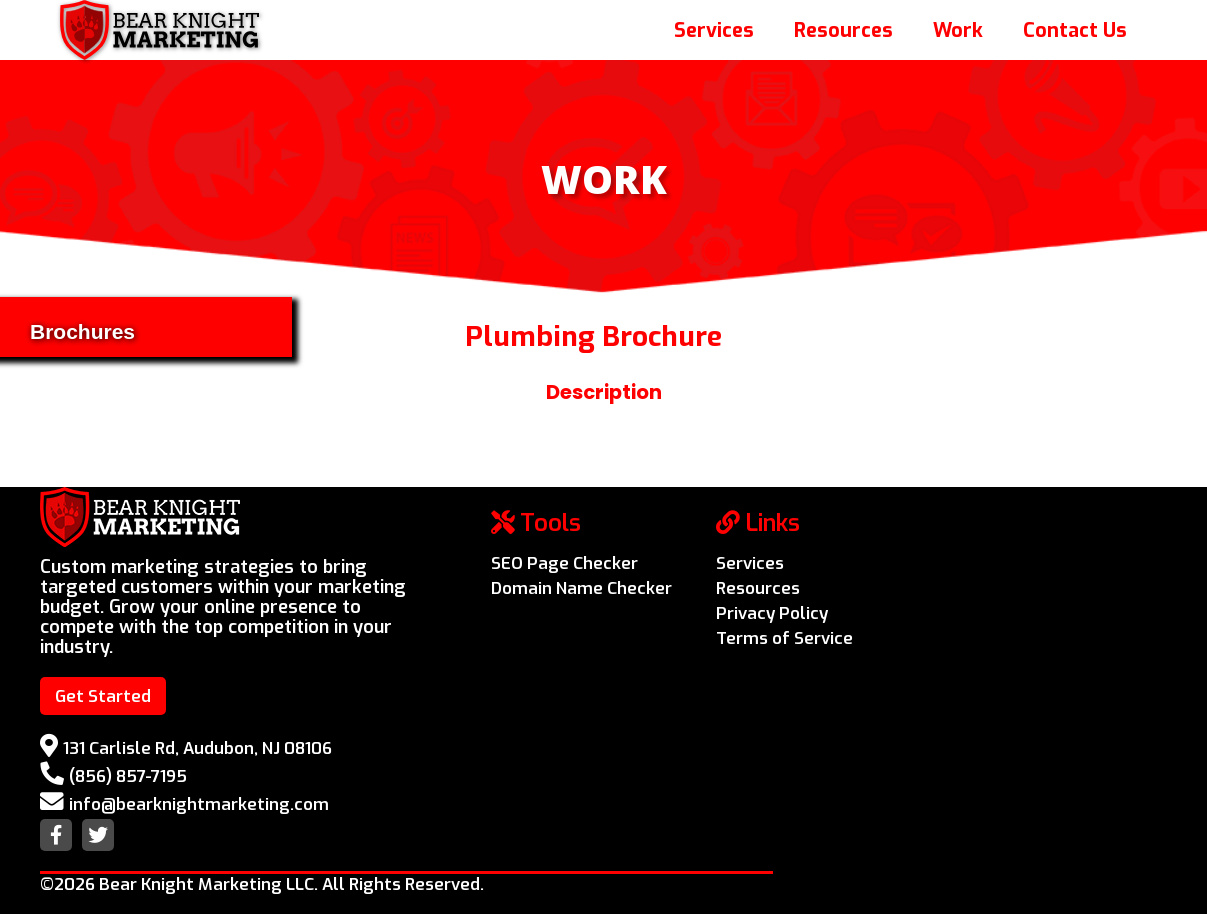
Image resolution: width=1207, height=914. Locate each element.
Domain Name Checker (581, 588)
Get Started (103, 696)
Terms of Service (784, 638)
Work (958, 30)
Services (714, 30)
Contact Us (1075, 30)
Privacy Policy (772, 613)
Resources (843, 30)
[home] (159, 30)
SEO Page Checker (564, 563)
